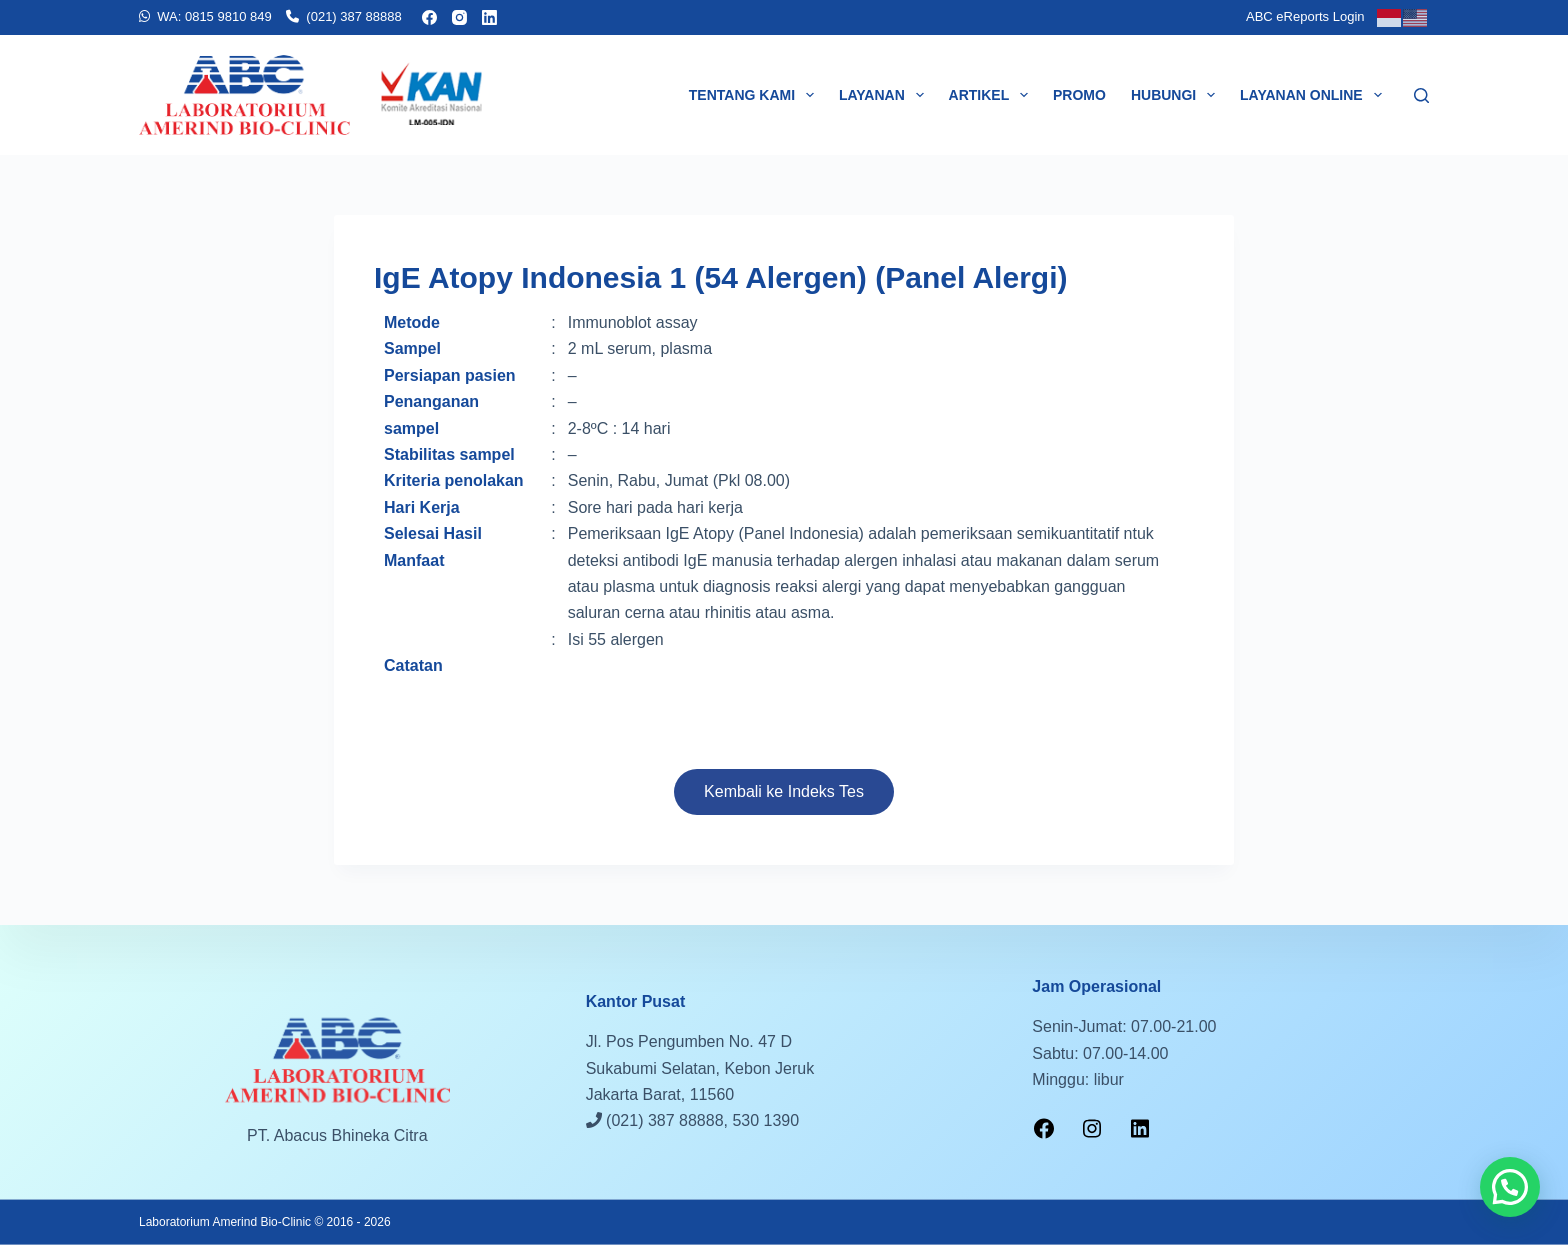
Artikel (992, 95)
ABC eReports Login (1305, 16)
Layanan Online (1314, 95)
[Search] (1421, 95)
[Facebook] (429, 17)
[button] (1510, 1187)
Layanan (885, 95)
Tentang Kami (755, 95)
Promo (1079, 95)
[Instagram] (459, 17)
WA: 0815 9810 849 (214, 16)
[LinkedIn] (489, 17)
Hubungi (1177, 95)
